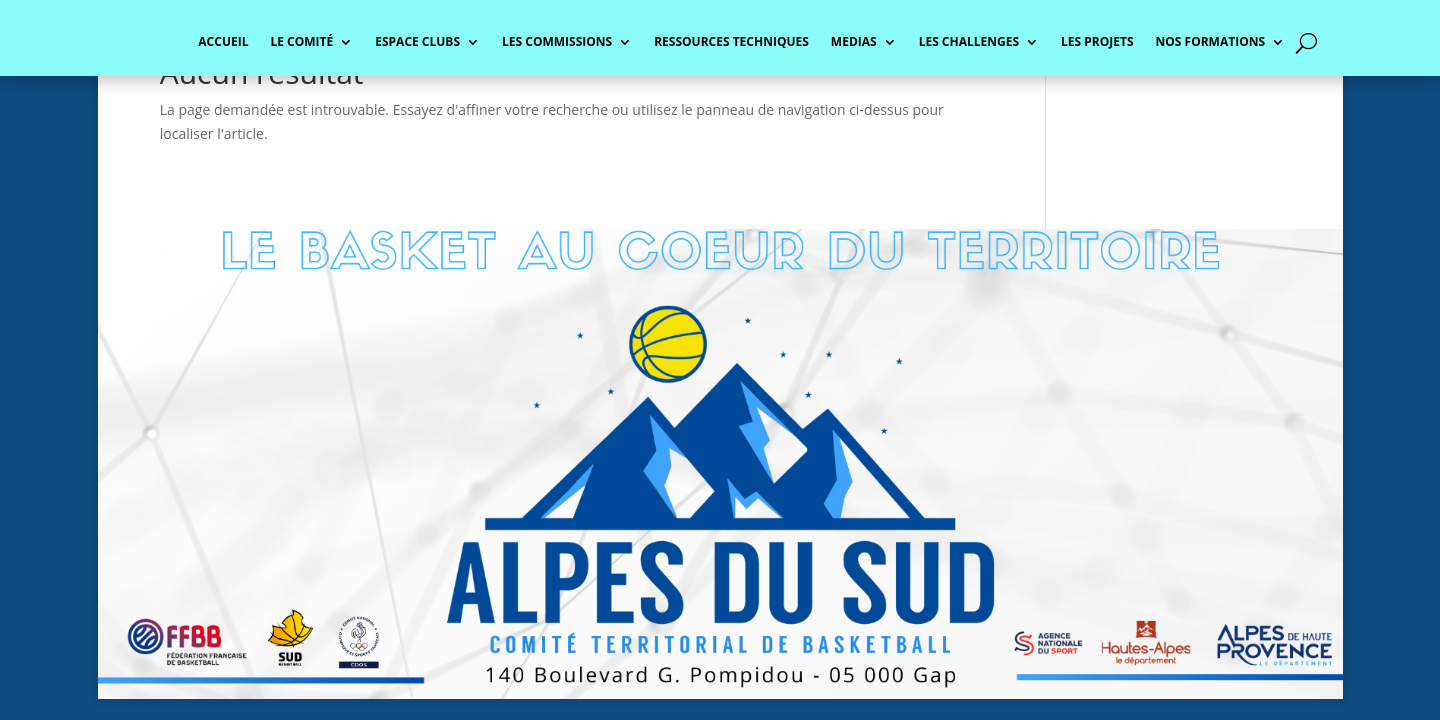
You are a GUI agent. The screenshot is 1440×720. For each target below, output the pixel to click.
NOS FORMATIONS (1211, 42)
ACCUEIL (223, 42)
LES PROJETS (1097, 42)
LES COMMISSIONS (557, 42)
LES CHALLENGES (969, 42)
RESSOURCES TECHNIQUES (731, 42)
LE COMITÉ (301, 42)
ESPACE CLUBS (417, 42)
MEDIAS (854, 42)
